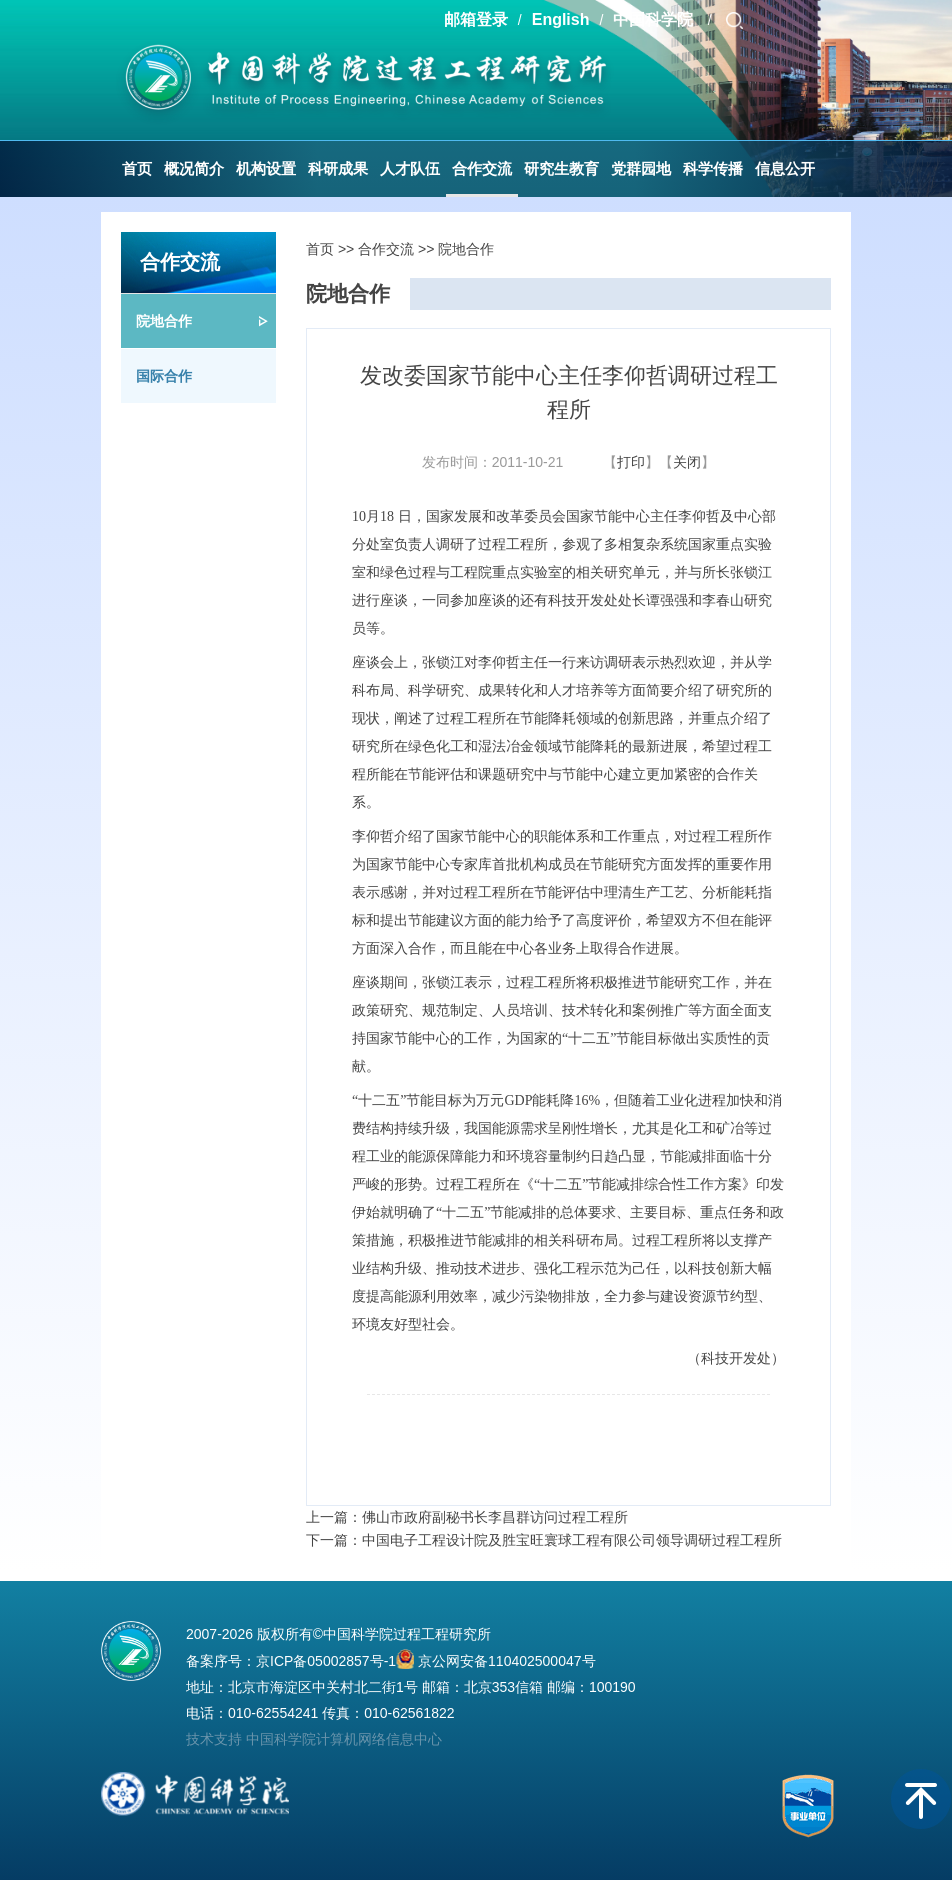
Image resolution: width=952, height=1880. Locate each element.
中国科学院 (655, 19)
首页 (137, 168)
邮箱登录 (476, 19)
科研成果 (338, 168)
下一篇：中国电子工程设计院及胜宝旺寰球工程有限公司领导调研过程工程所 (544, 1540)
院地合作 (164, 321)
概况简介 (194, 168)
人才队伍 (410, 168)
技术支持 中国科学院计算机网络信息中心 (314, 1739)
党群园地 (641, 168)
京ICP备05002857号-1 (326, 1661)
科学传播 (713, 168)
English (561, 19)
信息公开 (785, 168)
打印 (631, 462)
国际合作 (164, 376)
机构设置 (266, 168)
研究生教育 (561, 168)
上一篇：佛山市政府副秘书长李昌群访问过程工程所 (467, 1517)
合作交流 (482, 168)
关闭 (687, 462)
